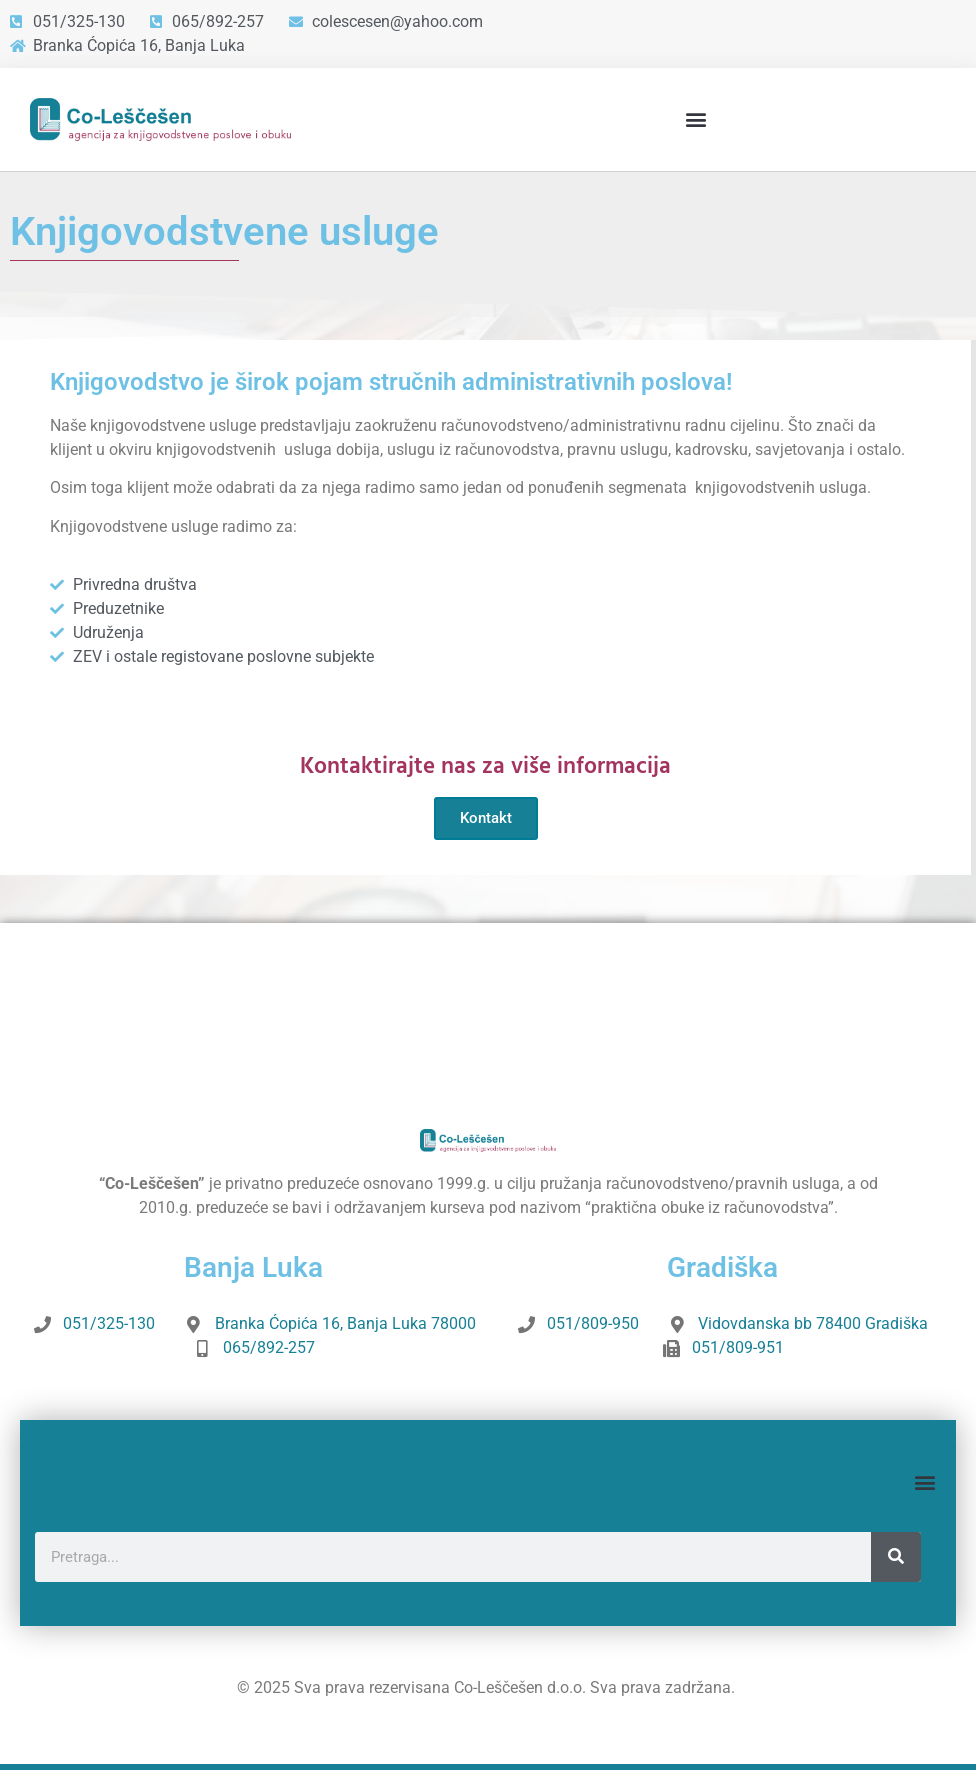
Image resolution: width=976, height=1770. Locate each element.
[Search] (896, 1557)
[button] (695, 119)
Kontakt (486, 818)
